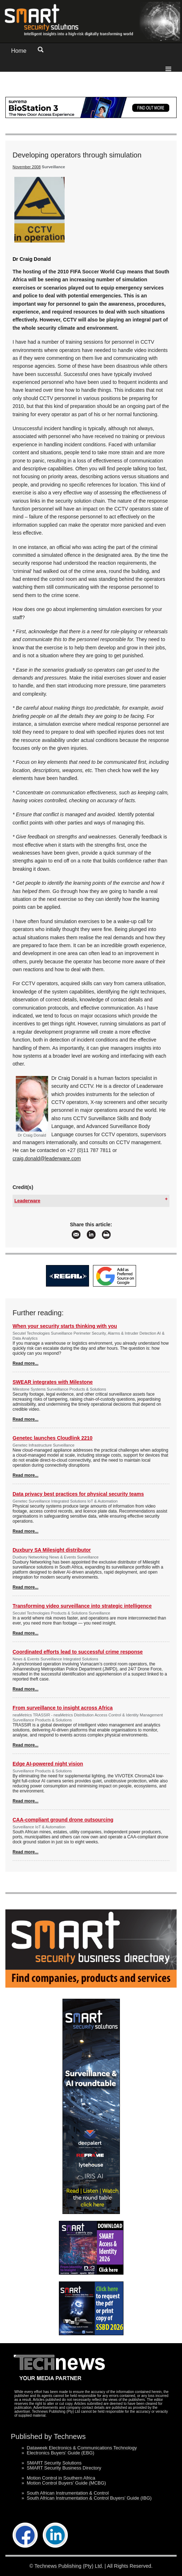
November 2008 (27, 167)
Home (19, 51)
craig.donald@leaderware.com (47, 1158)
